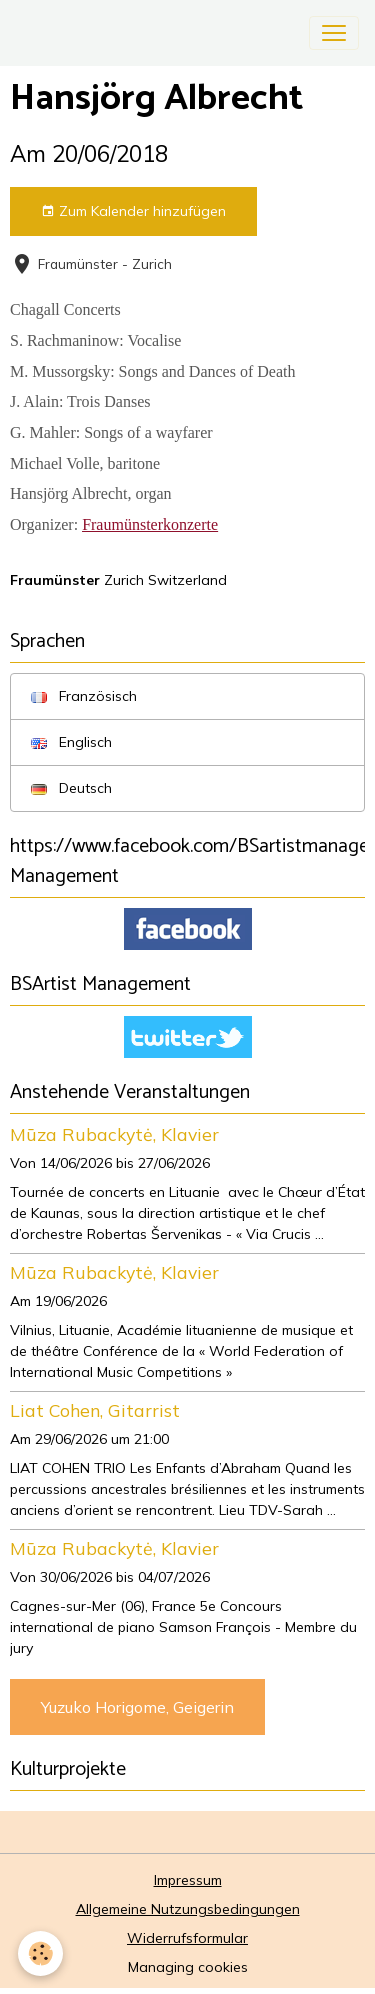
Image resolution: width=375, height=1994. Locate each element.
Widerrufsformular (187, 1938)
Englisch (71, 742)
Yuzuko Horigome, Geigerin (137, 1707)
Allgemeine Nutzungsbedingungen (188, 1909)
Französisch (84, 696)
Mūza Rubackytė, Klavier (114, 1134)
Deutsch (71, 788)
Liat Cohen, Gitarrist (95, 1410)
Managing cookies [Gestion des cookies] (188, 1967)
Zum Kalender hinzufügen (133, 211)
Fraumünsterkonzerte (150, 524)
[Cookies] (40, 1953)
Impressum (188, 1880)
